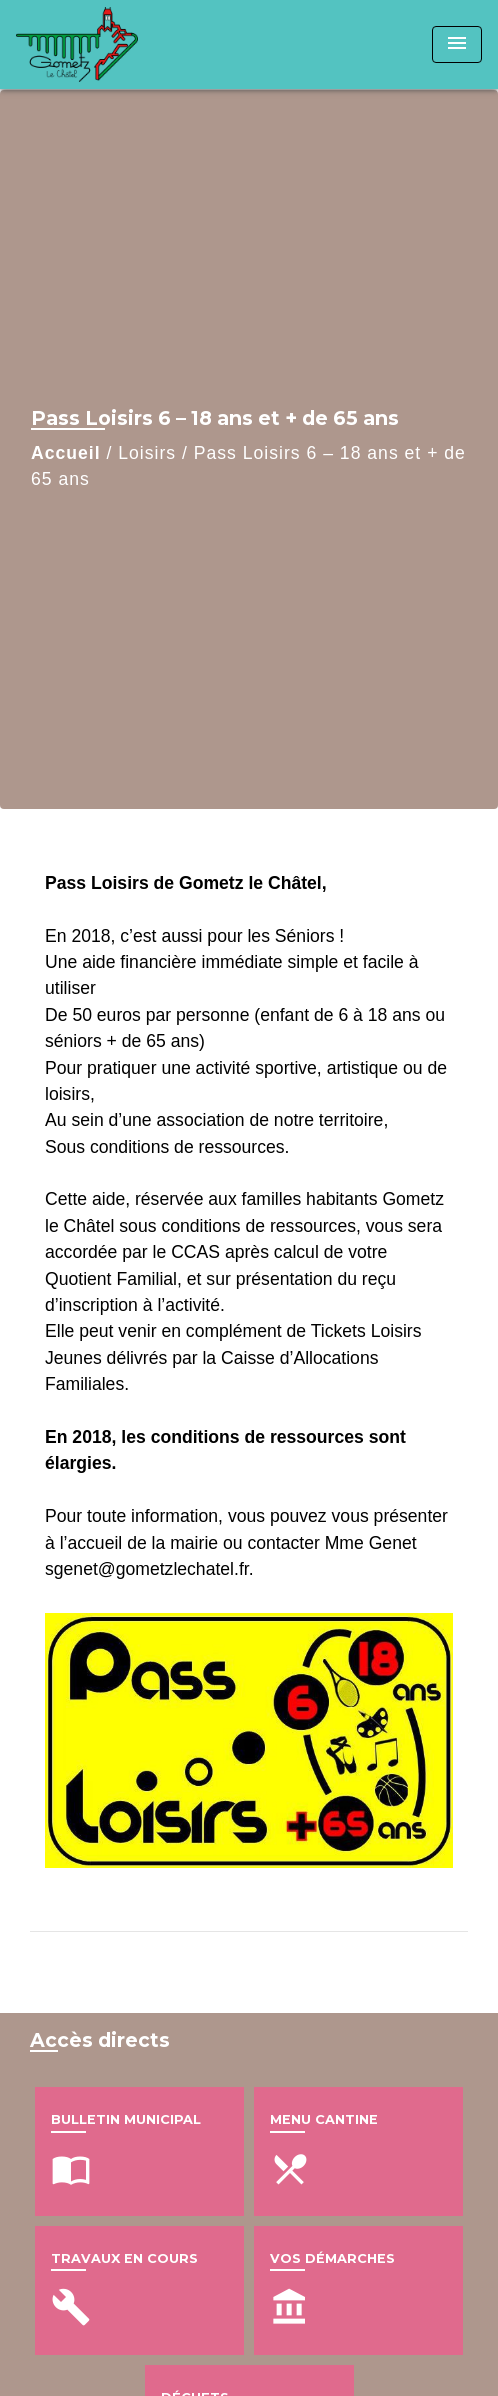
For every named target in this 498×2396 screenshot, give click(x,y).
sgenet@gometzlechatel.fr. (149, 1569)
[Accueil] (91, 44)
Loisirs (147, 453)
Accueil (66, 453)
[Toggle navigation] (457, 44)
